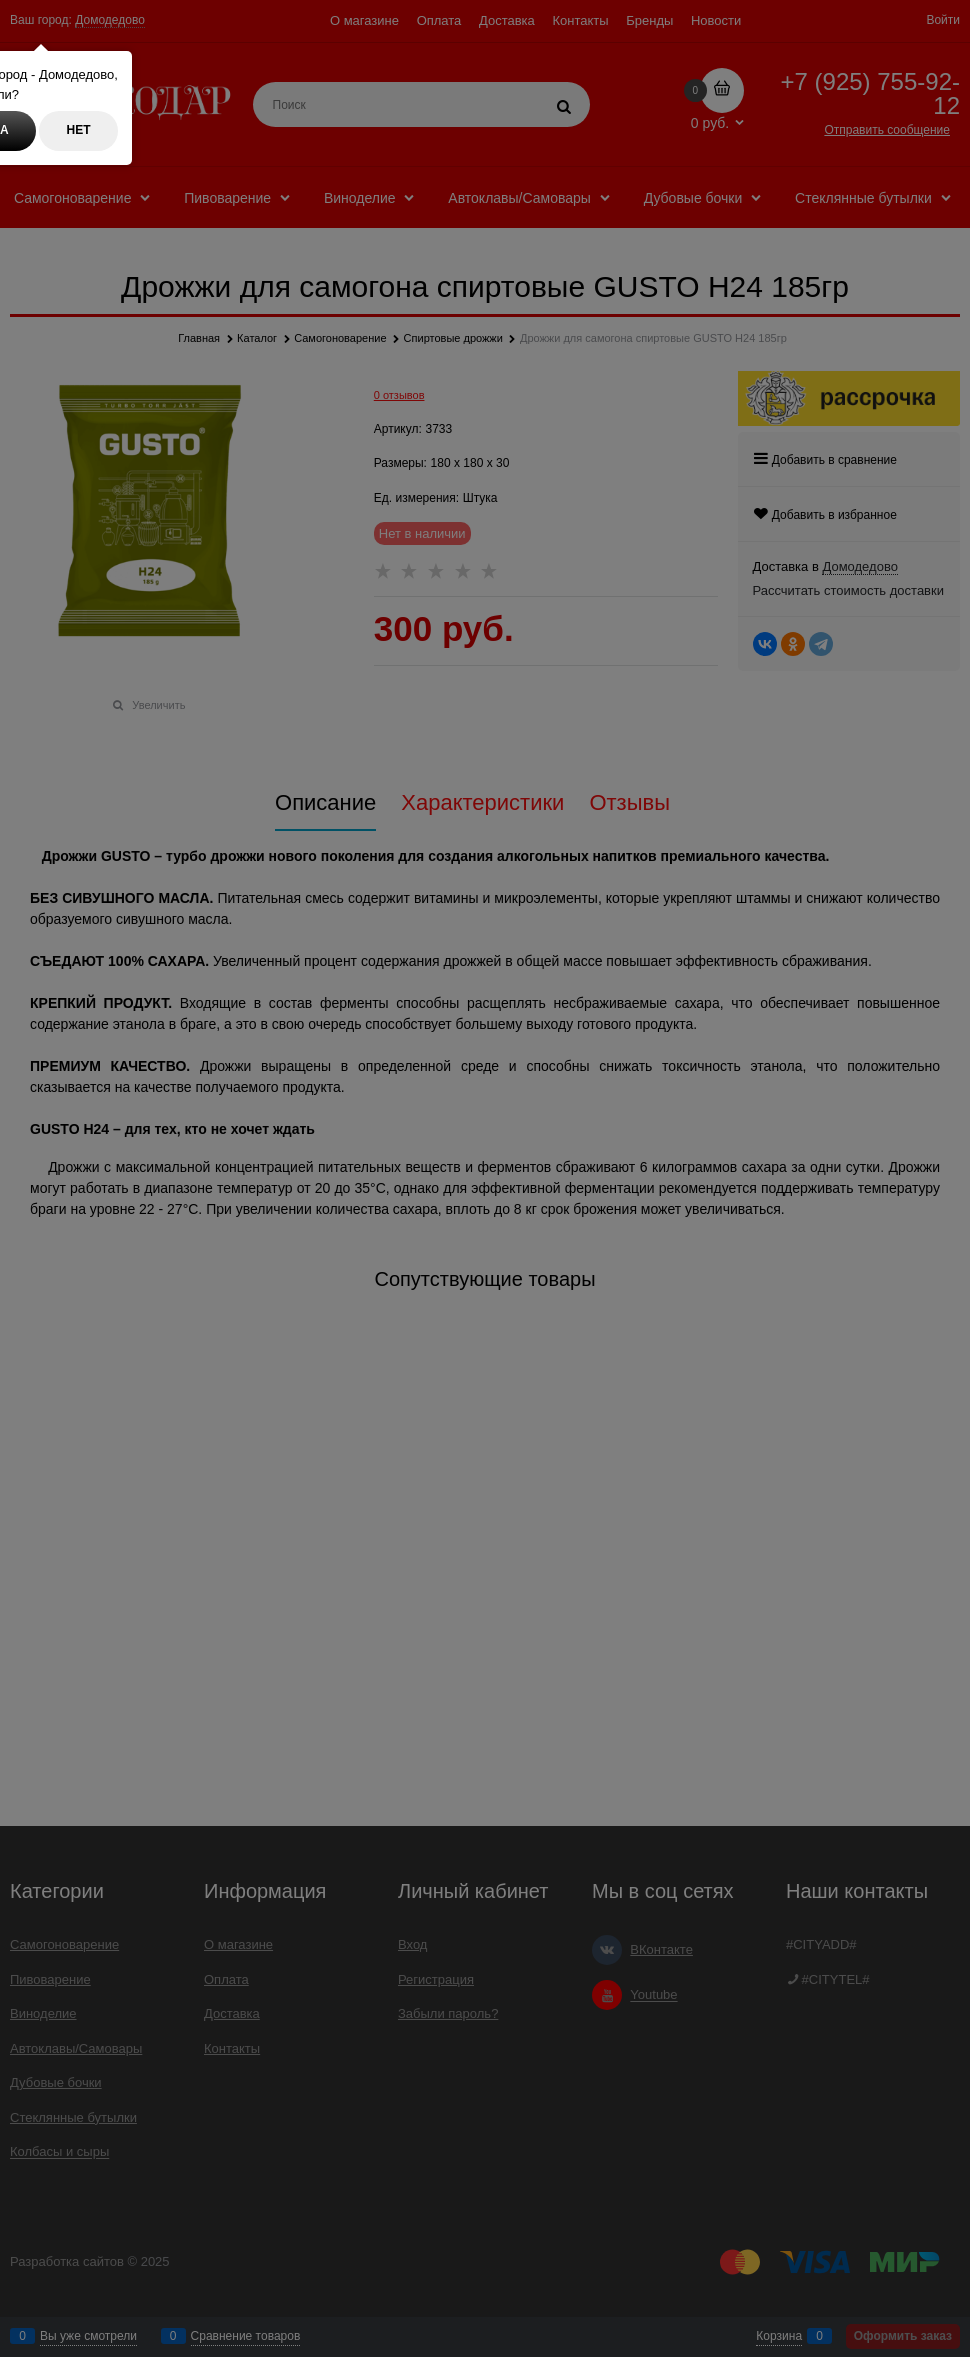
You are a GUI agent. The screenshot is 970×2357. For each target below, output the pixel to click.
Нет (79, 130)
